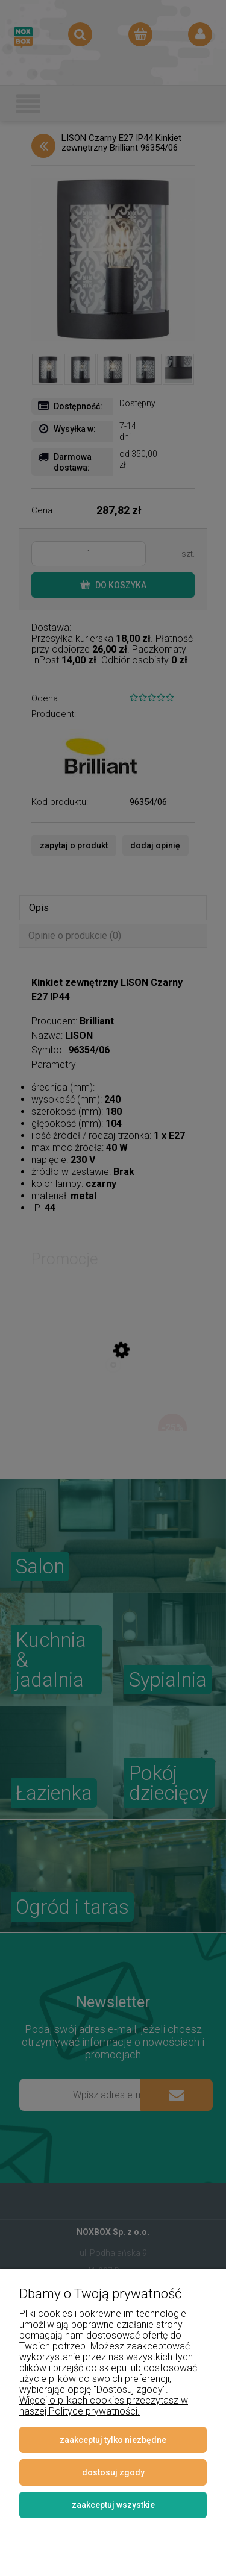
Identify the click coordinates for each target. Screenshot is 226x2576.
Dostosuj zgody (113, 2472)
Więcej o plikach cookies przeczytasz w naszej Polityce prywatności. (103, 2406)
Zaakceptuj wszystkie (113, 2505)
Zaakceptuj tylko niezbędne (113, 2440)
